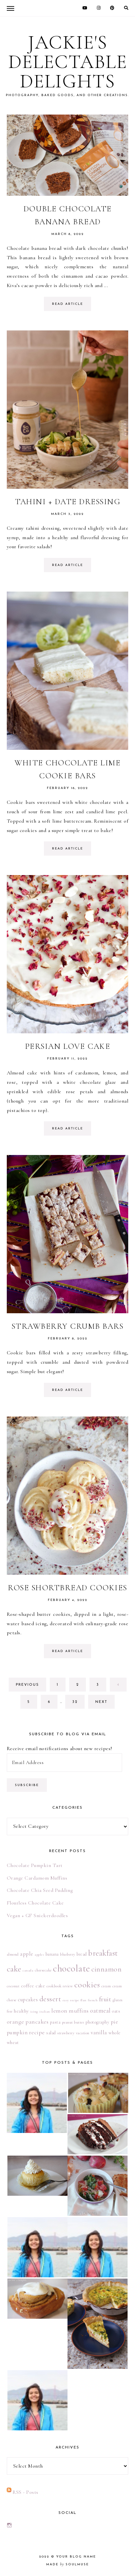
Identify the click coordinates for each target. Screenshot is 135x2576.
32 (78, 1704)
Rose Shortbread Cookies (67, 1588)
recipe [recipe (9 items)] (37, 2032)
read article (67, 304)
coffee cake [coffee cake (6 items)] (33, 1986)
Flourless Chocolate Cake (35, 1903)
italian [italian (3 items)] (44, 2011)
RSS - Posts (25, 2492)
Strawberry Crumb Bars (68, 1326)
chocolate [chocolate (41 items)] (71, 1968)
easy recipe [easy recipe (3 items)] (71, 2000)
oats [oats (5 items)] (116, 2011)
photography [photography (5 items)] (97, 2022)
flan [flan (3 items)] (83, 2000)
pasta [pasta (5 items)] (55, 2022)
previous (27, 1685)
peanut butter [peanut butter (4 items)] (73, 2022)
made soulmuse (67, 2564)
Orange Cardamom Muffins (37, 1878)
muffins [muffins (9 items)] (79, 2010)
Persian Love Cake (67, 1046)
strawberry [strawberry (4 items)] (65, 2033)
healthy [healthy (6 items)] (21, 2011)
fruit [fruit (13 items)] (105, 1999)
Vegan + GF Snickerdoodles (37, 1915)
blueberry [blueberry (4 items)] (67, 1954)
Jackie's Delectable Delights (67, 62)
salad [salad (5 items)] (51, 2033)
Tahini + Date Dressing (67, 501)
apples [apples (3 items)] (39, 1954)
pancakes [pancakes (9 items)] (37, 2021)
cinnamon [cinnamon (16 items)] (106, 1969)
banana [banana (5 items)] (52, 1954)
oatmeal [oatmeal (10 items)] (100, 2010)
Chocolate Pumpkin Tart (35, 1865)
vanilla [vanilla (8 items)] (99, 2032)
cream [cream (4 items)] (106, 1986)
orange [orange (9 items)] (15, 2021)
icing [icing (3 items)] (34, 2011)
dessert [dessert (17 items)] (50, 1999)
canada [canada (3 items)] (28, 1970)
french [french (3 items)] (93, 2000)
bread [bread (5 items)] (82, 1954)
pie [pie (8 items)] (114, 2021)
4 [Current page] (122, 1687)
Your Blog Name (76, 2557)
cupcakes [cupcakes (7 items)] (28, 1999)
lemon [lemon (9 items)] (59, 2010)
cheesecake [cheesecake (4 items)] (43, 1970)
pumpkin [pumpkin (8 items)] (17, 2032)
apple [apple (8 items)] (26, 1953)
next (101, 1702)
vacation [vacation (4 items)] (82, 2033)
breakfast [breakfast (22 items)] (103, 1953)
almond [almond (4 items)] (13, 1954)
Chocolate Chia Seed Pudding (40, 1890)
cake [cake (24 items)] (14, 1969)
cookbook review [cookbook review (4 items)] (60, 1986)
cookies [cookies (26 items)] (87, 1985)
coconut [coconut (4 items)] (13, 1986)
